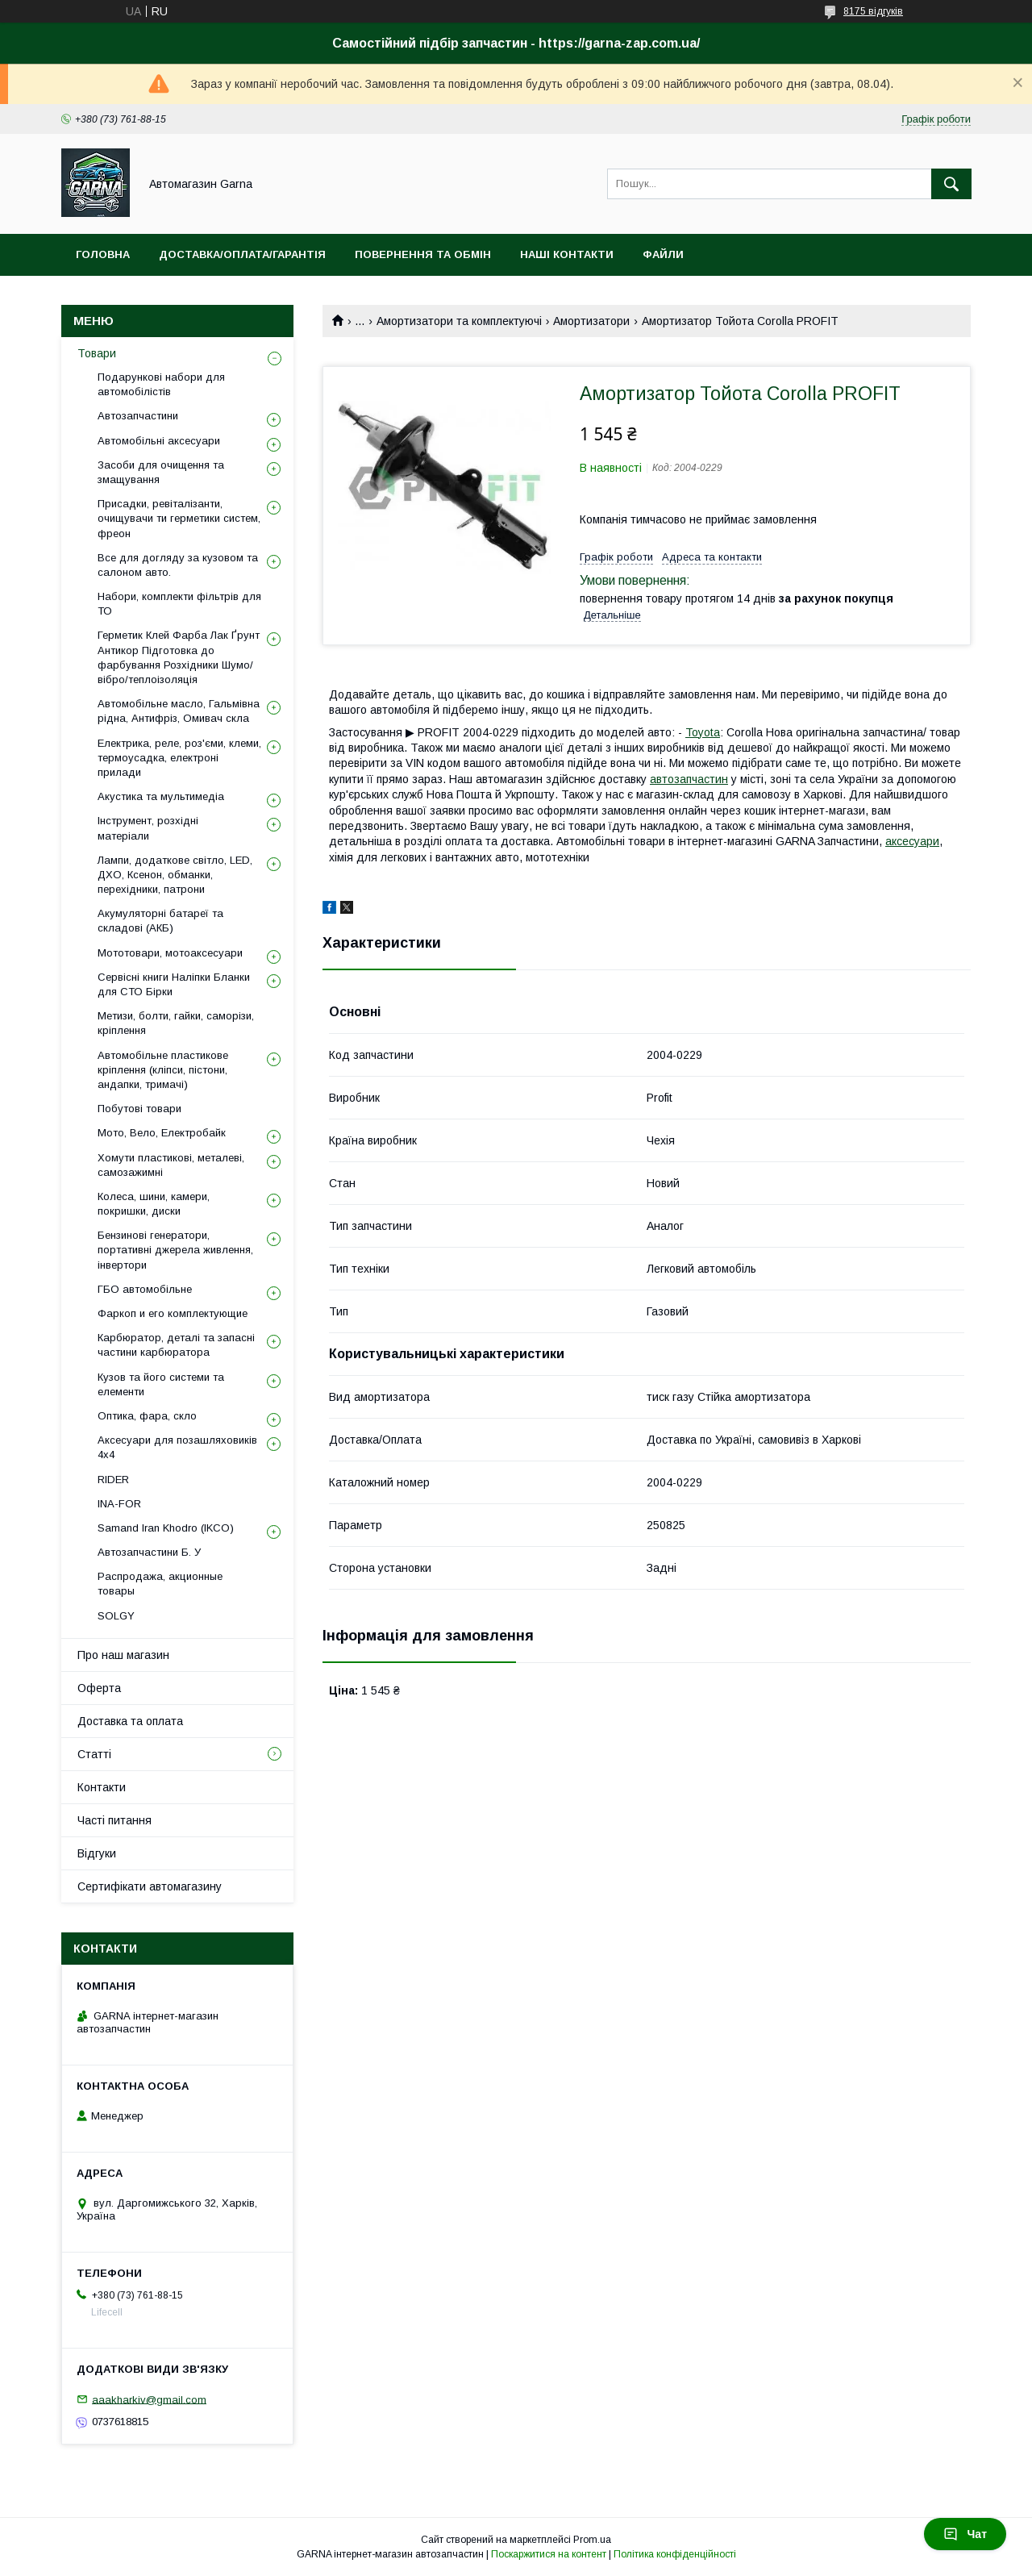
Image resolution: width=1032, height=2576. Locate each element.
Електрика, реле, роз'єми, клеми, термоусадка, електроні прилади (179, 757)
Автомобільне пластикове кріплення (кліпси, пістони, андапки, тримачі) (163, 1069)
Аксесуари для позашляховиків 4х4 (177, 1447)
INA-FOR (119, 1504)
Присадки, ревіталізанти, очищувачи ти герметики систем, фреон (179, 518)
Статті (94, 1754)
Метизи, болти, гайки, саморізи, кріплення (176, 1023)
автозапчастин (689, 779)
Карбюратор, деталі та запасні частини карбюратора (176, 1345)
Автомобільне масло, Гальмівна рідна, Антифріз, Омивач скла (179, 711)
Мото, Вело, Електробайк (162, 1133)
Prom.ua (592, 2539)
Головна (103, 254)
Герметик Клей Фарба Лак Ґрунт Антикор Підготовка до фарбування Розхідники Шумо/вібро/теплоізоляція (179, 657)
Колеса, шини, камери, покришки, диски (154, 1203)
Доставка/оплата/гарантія (242, 254)
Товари (96, 353)
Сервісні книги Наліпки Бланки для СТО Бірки (174, 984)
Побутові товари (139, 1109)
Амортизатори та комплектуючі (459, 321)
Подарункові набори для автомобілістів (161, 384)
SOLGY (116, 1616)
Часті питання (114, 1820)
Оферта (99, 1688)
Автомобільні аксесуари (159, 441)
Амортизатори (591, 321)
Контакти (101, 1787)
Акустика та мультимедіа (161, 796)
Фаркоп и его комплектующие (173, 1313)
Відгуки (96, 1853)
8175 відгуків (873, 11)
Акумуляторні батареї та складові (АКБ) (160, 920)
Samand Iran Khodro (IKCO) (166, 1528)
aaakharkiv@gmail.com (149, 2399)
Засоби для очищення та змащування (161, 472)
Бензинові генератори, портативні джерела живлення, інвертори (175, 1249)
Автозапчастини (138, 416)
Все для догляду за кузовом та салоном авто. (178, 565)
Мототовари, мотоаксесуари (170, 953)
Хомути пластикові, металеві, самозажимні (171, 1165)
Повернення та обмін (423, 254)
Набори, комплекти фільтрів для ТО (179, 603)
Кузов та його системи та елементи (161, 1384)
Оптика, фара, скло (147, 1416)
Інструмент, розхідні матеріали (148, 828)
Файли (663, 254)
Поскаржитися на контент (548, 2554)
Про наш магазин (123, 1655)
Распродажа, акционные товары (160, 1583)
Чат (965, 2534)
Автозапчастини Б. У (149, 1552)
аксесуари (912, 841)
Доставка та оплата (130, 1721)
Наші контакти (567, 254)
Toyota (702, 732)
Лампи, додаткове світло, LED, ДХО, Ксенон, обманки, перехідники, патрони (175, 874)
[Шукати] (951, 184)
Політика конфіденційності (675, 2554)
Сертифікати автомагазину (149, 1886)
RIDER (113, 1479)
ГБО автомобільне (145, 1289)
